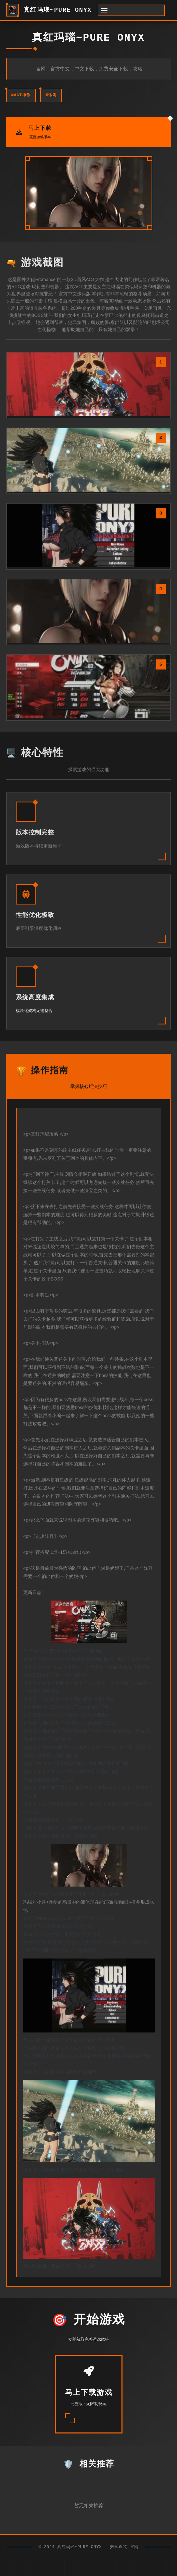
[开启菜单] (131, 10)
